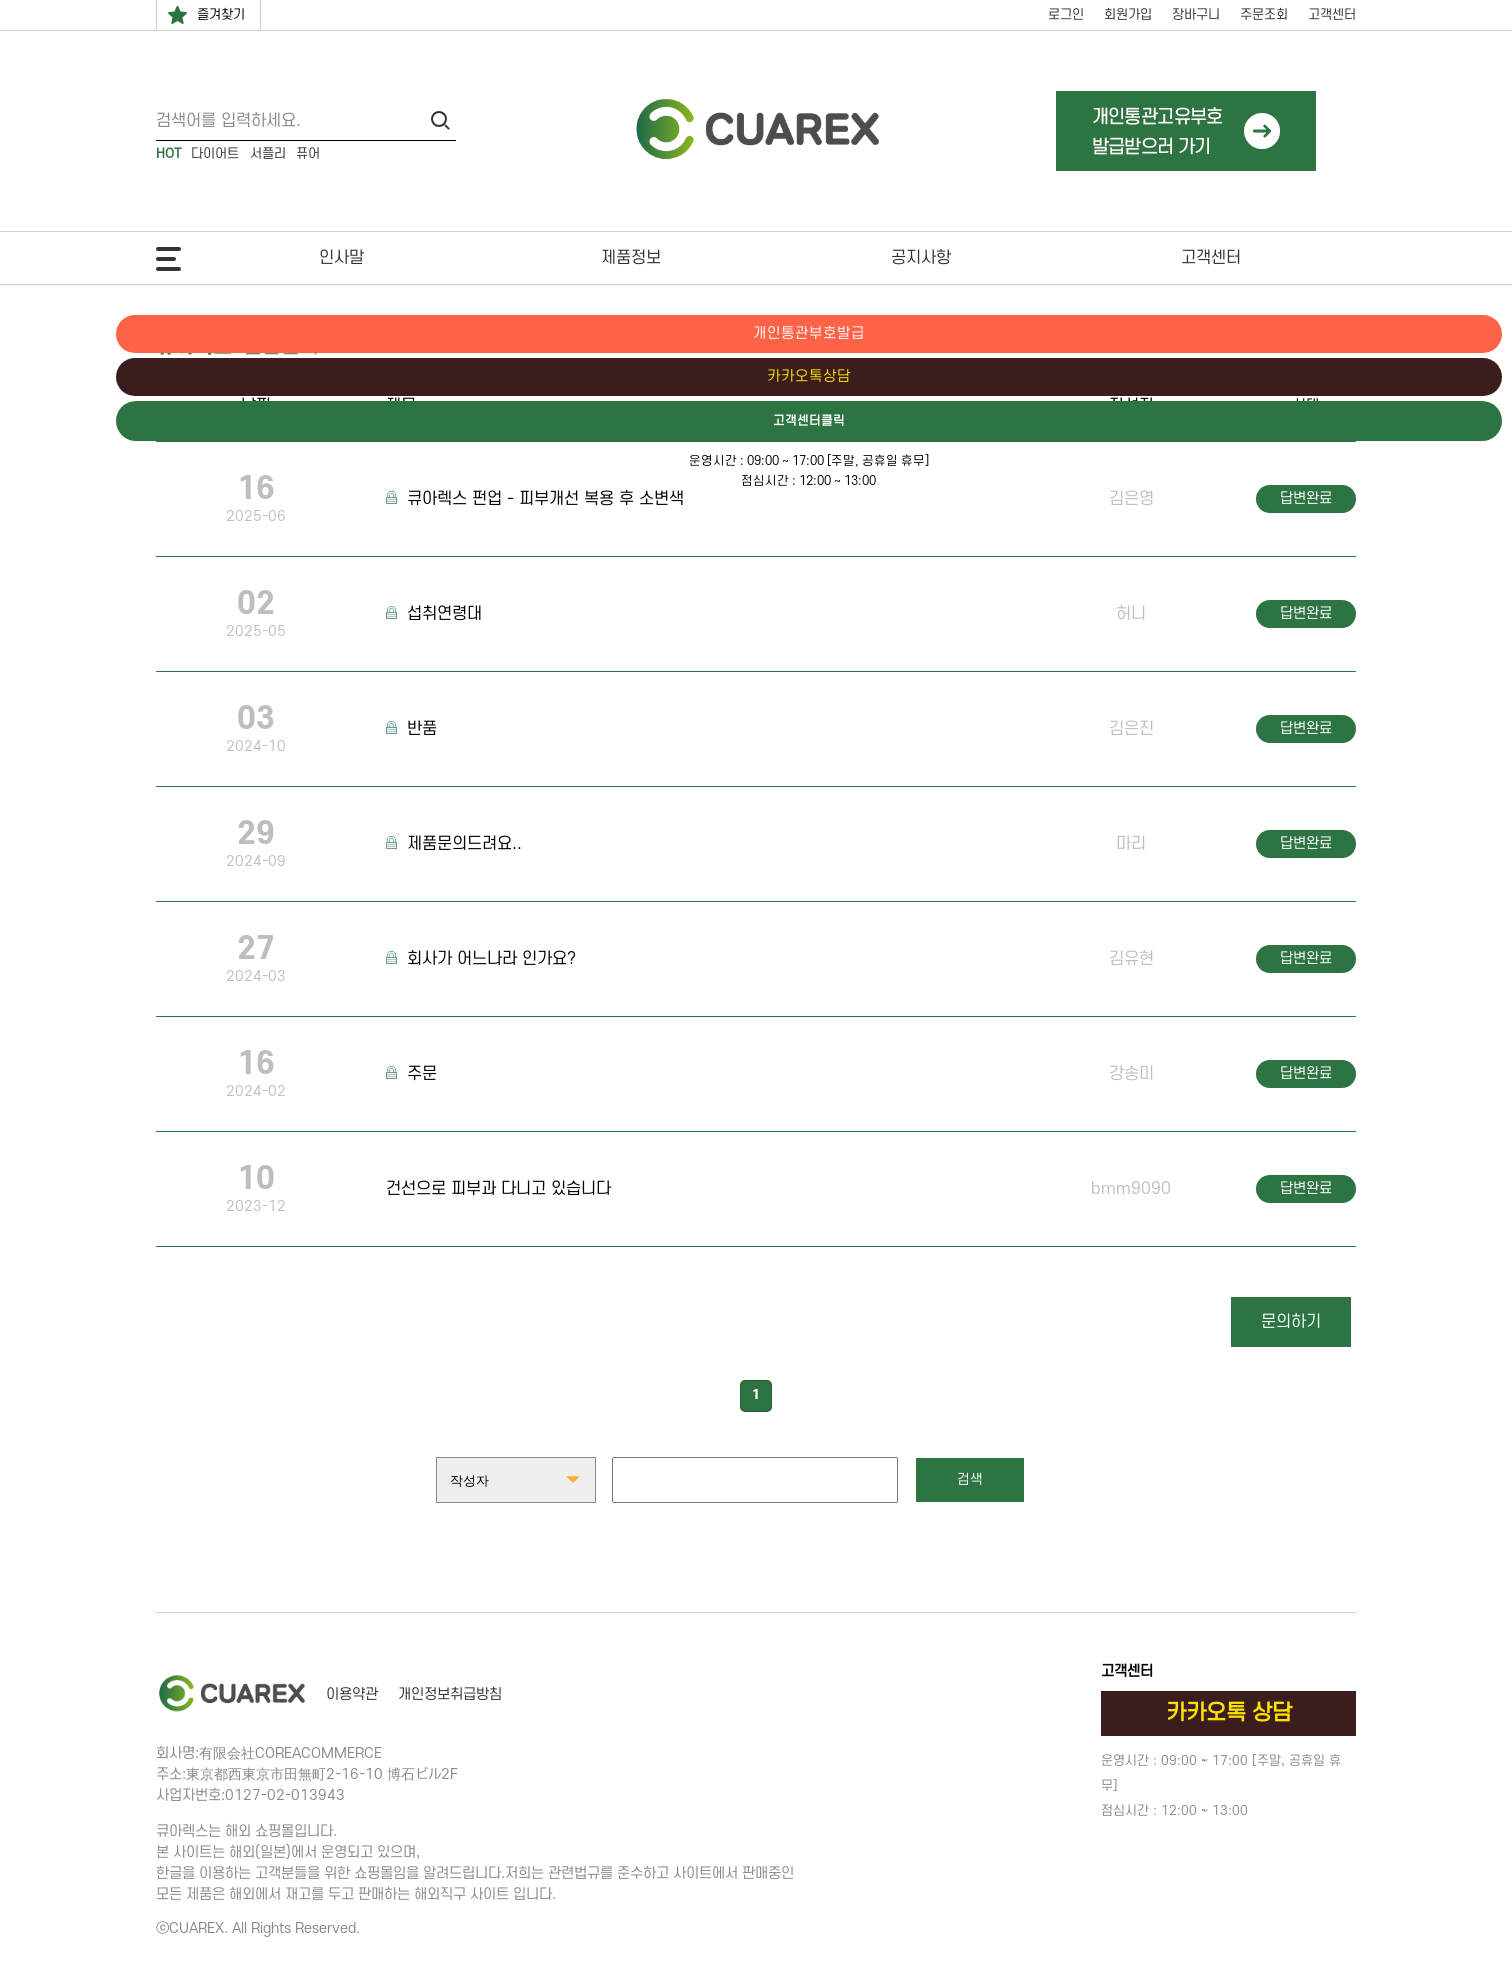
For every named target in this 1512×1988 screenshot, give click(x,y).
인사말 (341, 258)
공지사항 (921, 258)
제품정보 (631, 258)
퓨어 (308, 153)
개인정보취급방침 (450, 1694)
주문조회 (1264, 14)
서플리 (268, 153)
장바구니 (1196, 14)
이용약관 (352, 1694)
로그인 (1066, 14)
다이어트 (215, 153)
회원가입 (1128, 14)
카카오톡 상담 (1229, 1713)
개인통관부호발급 (1427, 334)
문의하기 (1291, 1322)
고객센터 (1332, 14)
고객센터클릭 (1427, 423)
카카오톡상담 (1427, 378)
